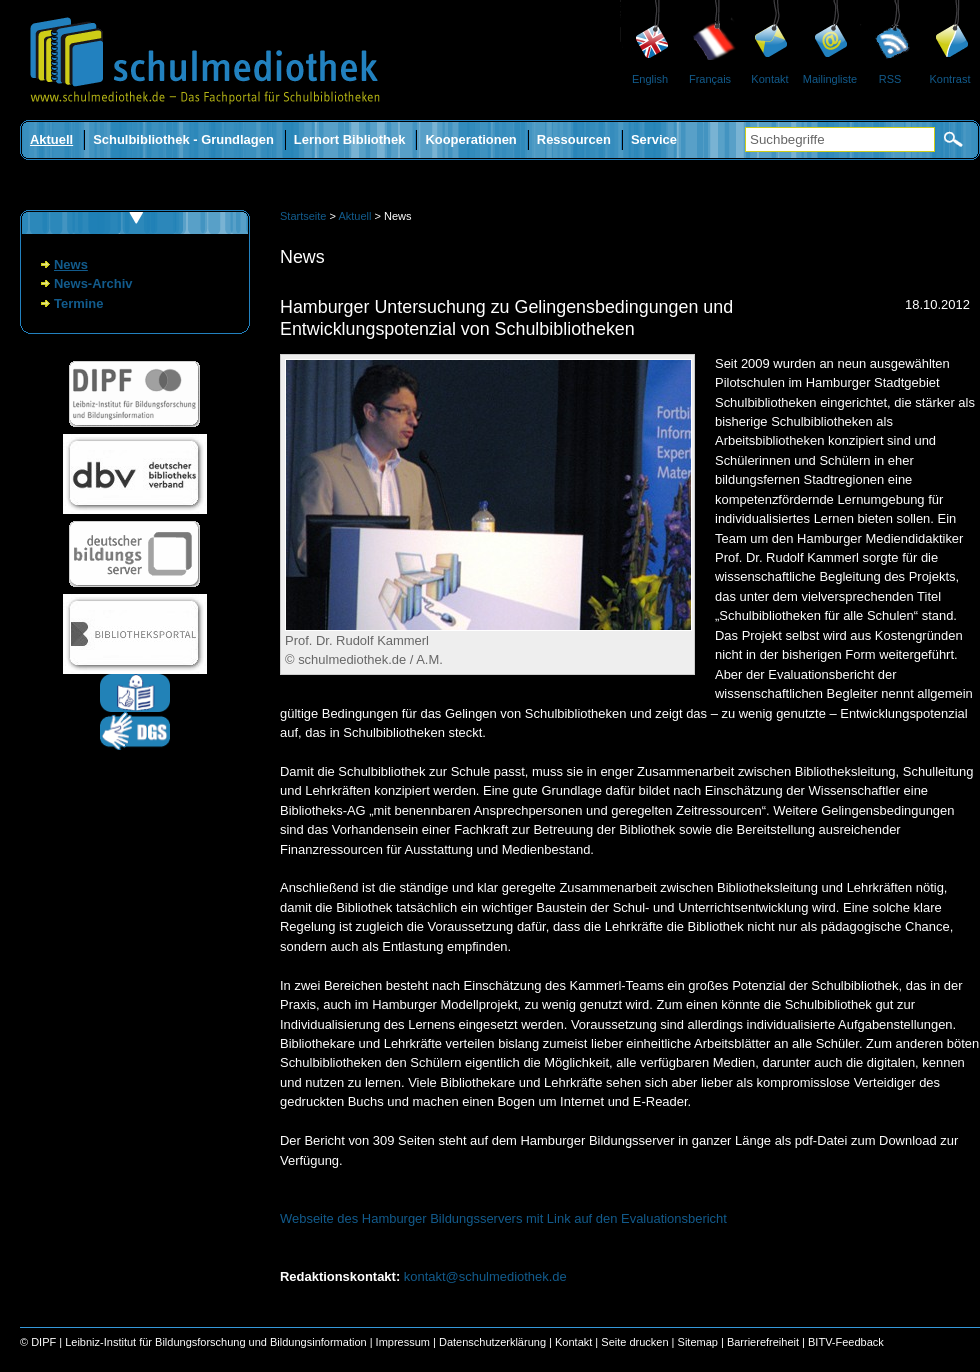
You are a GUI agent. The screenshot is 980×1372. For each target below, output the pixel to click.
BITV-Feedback (846, 1342)
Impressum (403, 1342)
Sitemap (698, 1342)
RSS (890, 79)
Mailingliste (830, 79)
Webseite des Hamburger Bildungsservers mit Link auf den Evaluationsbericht (503, 1218)
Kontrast (950, 79)
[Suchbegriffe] (840, 139)
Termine (78, 303)
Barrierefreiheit (763, 1342)
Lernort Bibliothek (350, 139)
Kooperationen (470, 139)
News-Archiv (93, 283)
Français (710, 79)
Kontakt (769, 79)
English (650, 79)
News (71, 264)
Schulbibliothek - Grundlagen (183, 139)
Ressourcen (574, 139)
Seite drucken (634, 1342)
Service (654, 139)
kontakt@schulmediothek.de (485, 1276)
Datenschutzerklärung (492, 1342)
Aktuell (51, 139)
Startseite (303, 216)
